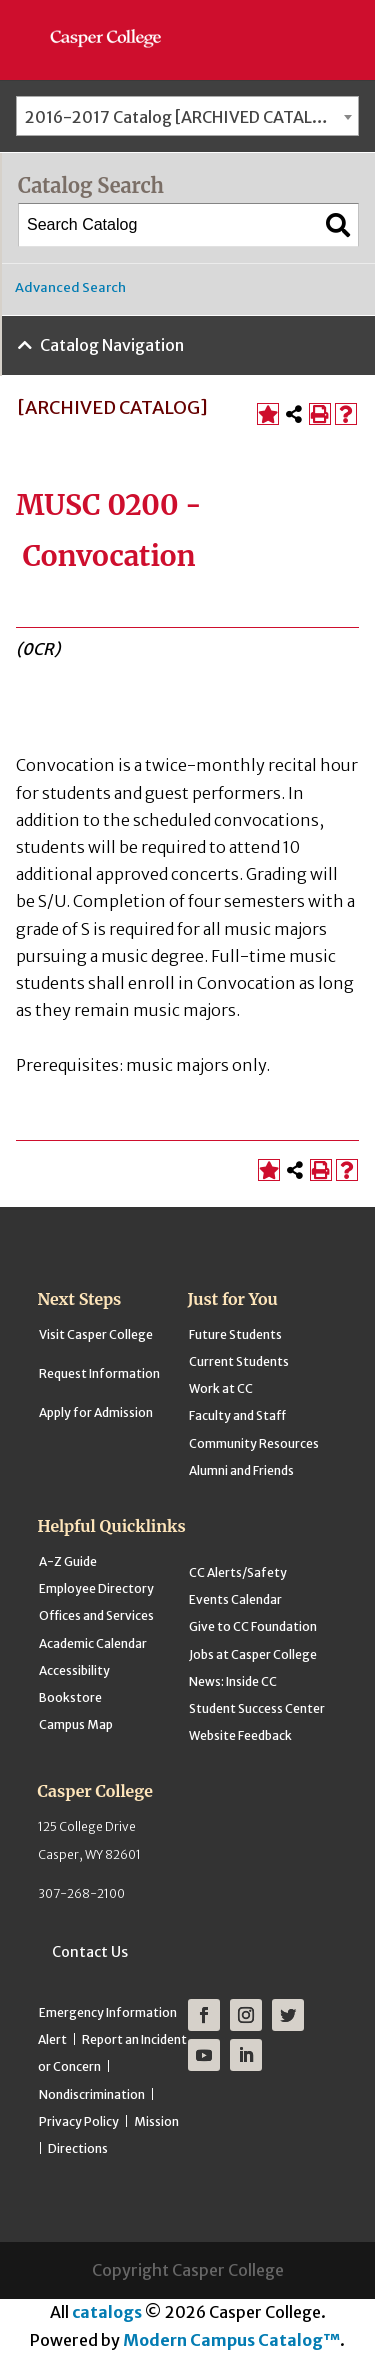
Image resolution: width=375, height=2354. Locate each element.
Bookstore (70, 1697)
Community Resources (254, 1443)
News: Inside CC (233, 1681)
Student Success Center (257, 1708)
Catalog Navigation (112, 345)
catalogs (107, 2312)
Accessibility (74, 1670)
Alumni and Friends (241, 1470)
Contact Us (90, 1952)
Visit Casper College (96, 1334)
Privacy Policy (79, 2121)
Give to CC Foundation (253, 1626)
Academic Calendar (93, 1643)
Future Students (235, 1334)
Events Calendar (235, 1599)
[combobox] (187, 116)
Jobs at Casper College (253, 1654)
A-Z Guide (68, 1561)
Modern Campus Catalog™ (231, 2340)
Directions (78, 2148)
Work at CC (221, 1388)
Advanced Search (70, 287)
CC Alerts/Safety (238, 1572)
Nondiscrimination (92, 2094)
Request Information (99, 1373)
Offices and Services (96, 1615)
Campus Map (76, 1724)
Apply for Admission (96, 1412)
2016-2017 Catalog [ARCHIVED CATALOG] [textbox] (184, 117)
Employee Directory (96, 1588)
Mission (156, 2121)
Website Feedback (240, 1735)
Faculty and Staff (237, 1415)
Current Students (239, 1361)
